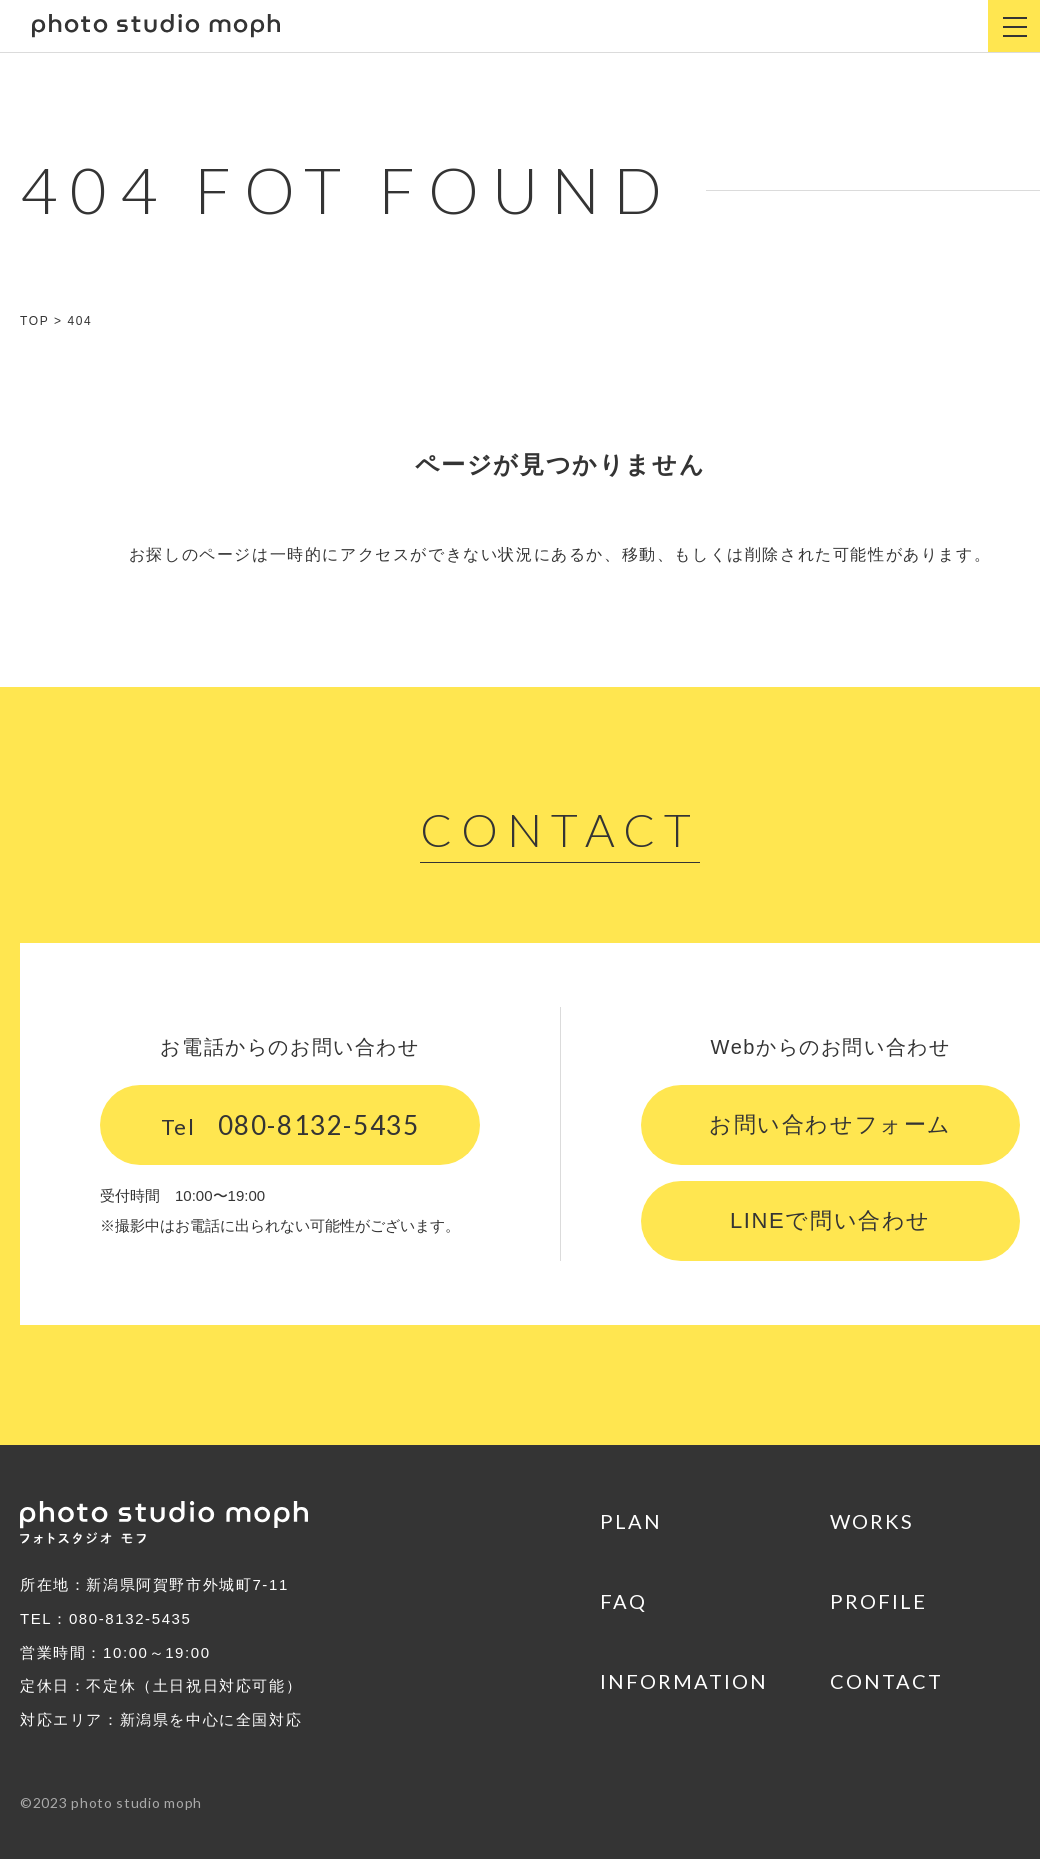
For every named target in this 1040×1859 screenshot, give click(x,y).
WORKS (872, 1521)
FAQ (623, 1601)
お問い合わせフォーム (830, 1124)
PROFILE (878, 1601)
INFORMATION (684, 1681)
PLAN (631, 1521)
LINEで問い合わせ (830, 1220)
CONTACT (886, 1681)
